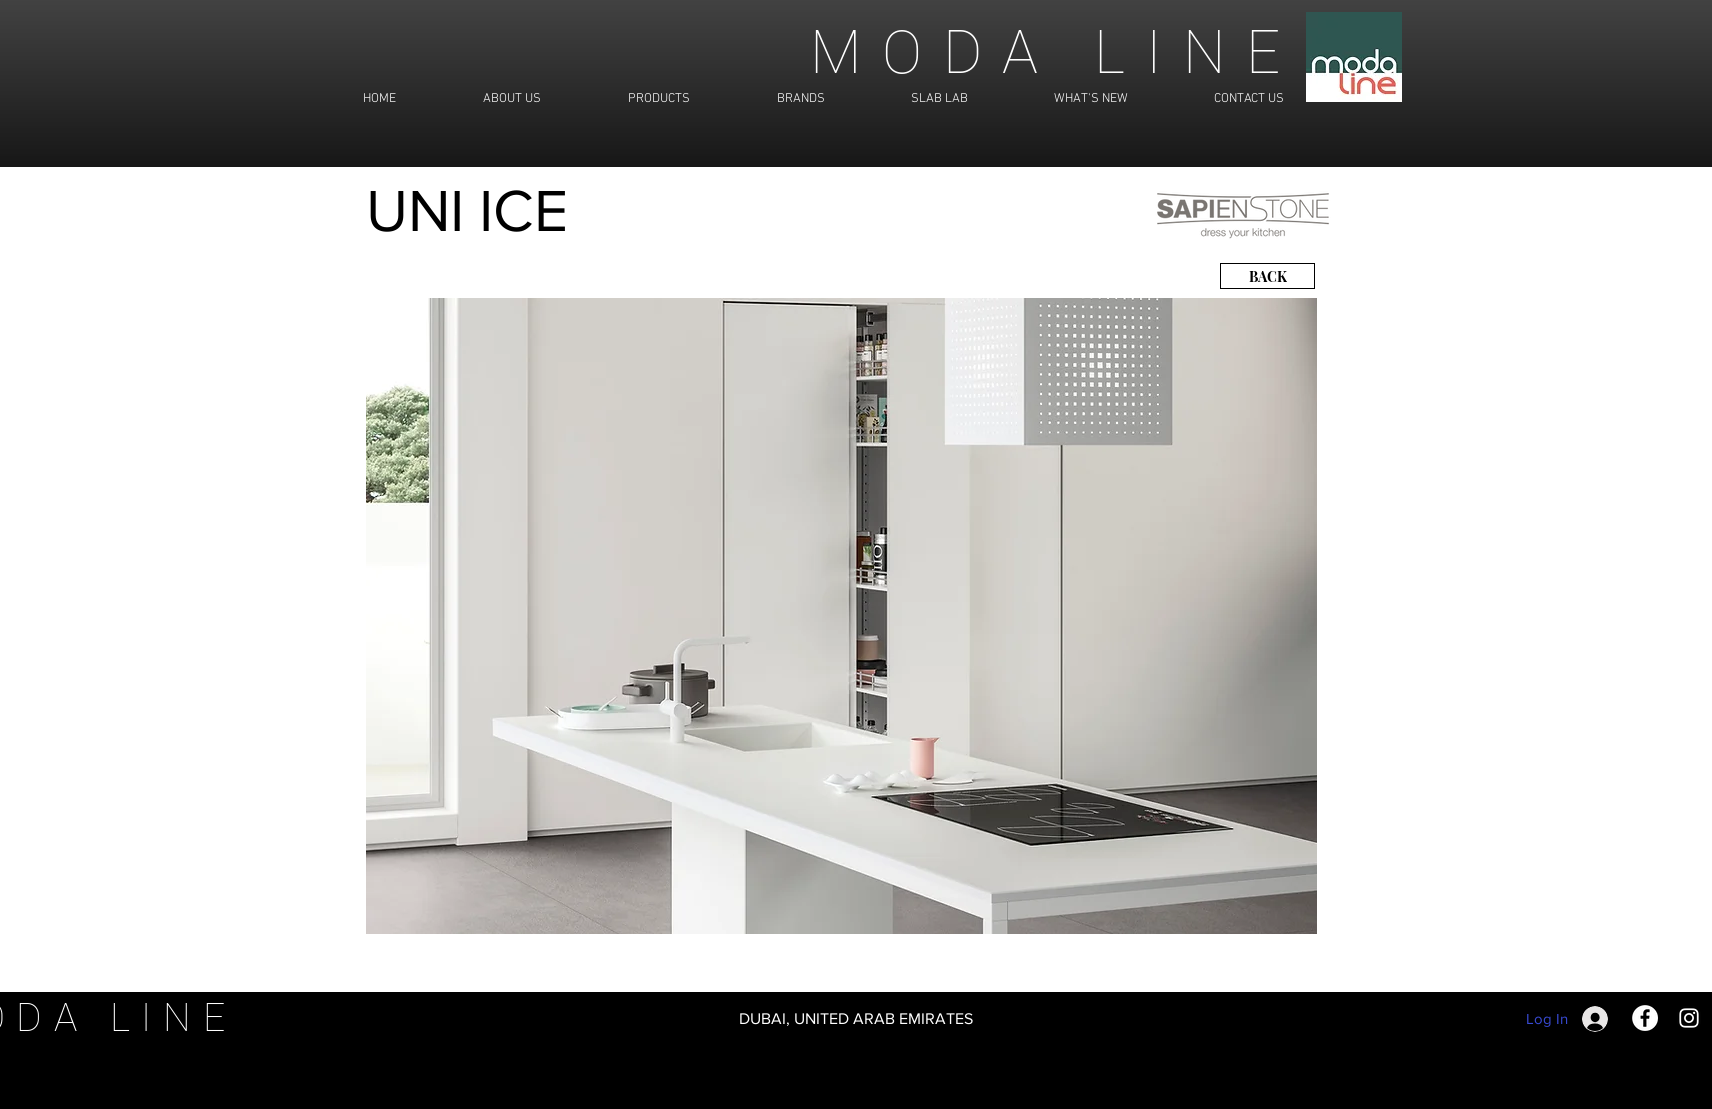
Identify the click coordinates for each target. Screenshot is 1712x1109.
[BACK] (1267, 276)
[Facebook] (1645, 1018)
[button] (841, 616)
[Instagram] (1689, 1018)
